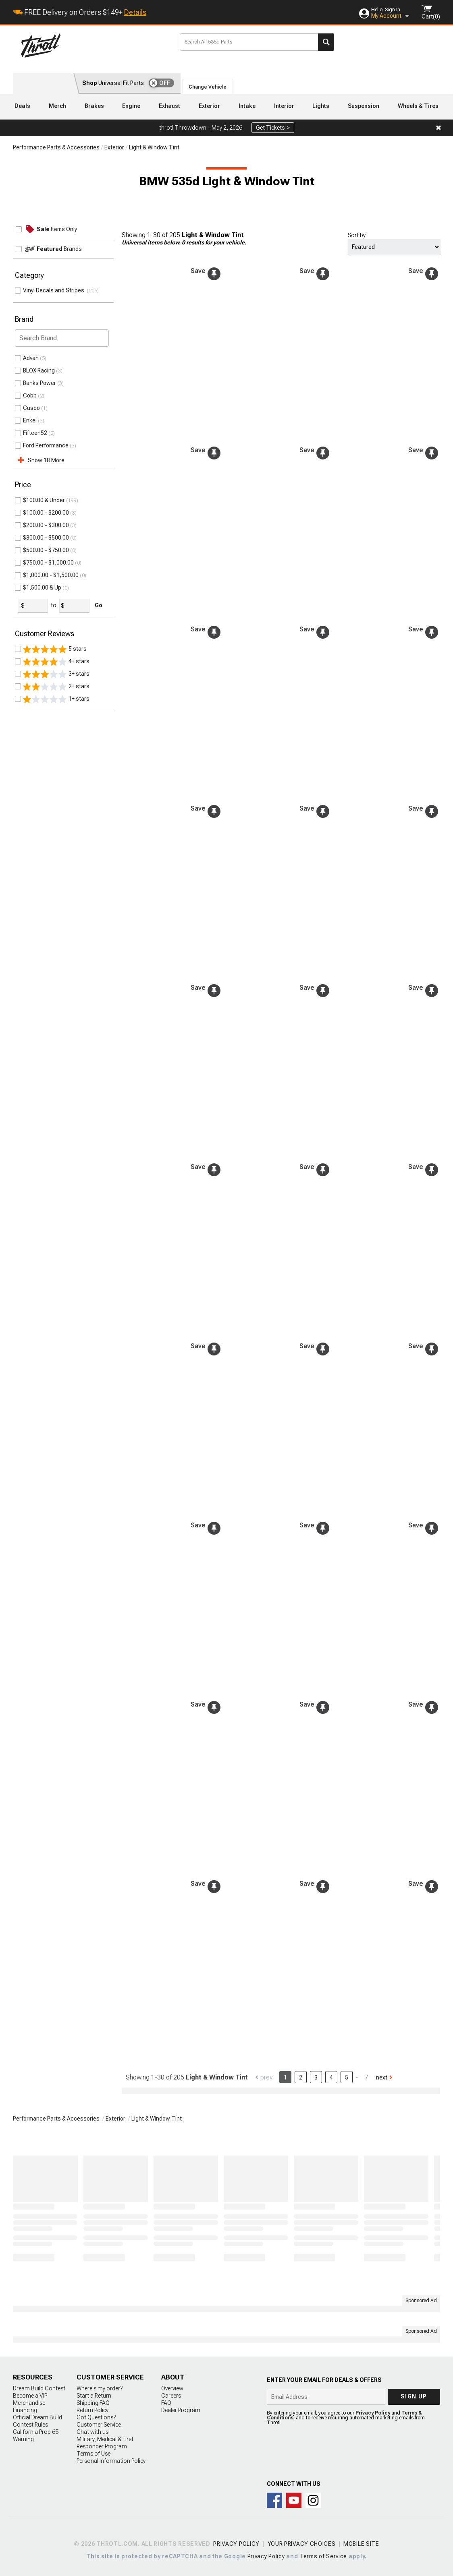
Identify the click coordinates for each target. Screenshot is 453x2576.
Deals (22, 106)
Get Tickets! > (273, 127)
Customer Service (99, 2424)
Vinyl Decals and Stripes (55, 290)
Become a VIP (30, 2395)
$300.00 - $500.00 (46, 537)
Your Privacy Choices (302, 2544)
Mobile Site (361, 2544)
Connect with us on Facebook (274, 2500)
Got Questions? (96, 2417)
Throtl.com (94, 45)
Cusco (31, 408)
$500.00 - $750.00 (46, 550)
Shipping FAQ (93, 2403)
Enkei (30, 420)
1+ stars (56, 699)
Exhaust (169, 106)
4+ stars (56, 662)
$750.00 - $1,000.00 (48, 562)
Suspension (363, 106)
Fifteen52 (35, 433)
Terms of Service (323, 2556)
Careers (171, 2395)
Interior (284, 106)
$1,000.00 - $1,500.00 (51, 575)
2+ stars (56, 687)
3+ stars (56, 674)
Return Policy (92, 2410)
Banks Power (39, 383)
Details (135, 12)
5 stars (55, 649)
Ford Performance (46, 445)
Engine (131, 106)
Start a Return (94, 2395)
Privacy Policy (372, 2413)
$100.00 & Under (44, 500)
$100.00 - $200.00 (46, 512)
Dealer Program (180, 2410)
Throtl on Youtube (293, 2500)
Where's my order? (100, 2388)
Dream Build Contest (39, 2388)
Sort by (357, 235)
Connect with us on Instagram (313, 2500)
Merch (57, 106)
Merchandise (29, 2403)
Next (381, 2077)
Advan (31, 358)
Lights (320, 106)
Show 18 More (46, 460)
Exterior (209, 106)
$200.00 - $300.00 (46, 525)
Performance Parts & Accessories (56, 147)
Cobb (30, 395)
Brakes (94, 106)
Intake (247, 106)
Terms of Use (93, 2453)
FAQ (166, 2403)
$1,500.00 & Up (42, 587)
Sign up (414, 2396)
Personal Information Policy (111, 2461)
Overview (172, 2388)
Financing (25, 2410)
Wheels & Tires (418, 106)
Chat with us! (93, 2432)
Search (326, 42)
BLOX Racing (39, 370)
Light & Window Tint (154, 147)
